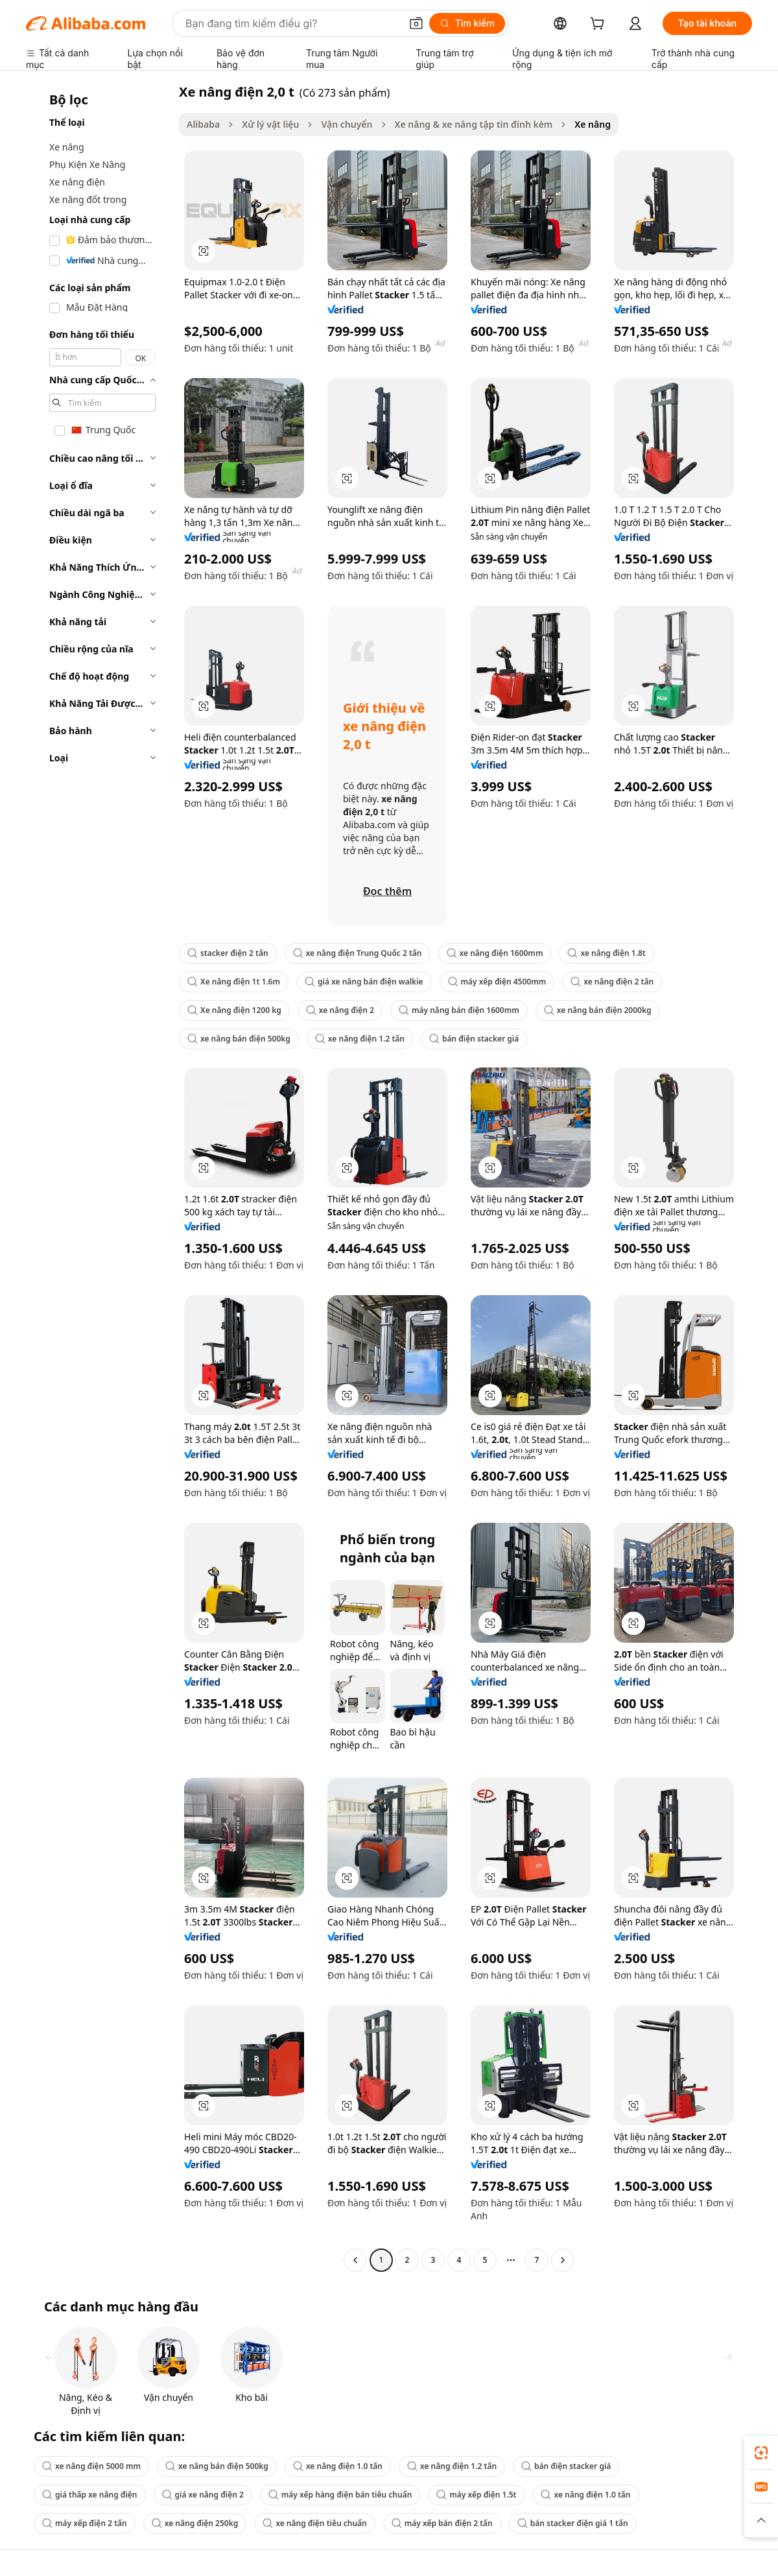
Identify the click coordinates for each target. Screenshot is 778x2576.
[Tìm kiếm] (467, 23)
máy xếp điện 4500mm (497, 981)
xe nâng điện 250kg (195, 2523)
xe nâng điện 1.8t (606, 953)
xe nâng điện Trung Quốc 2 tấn (357, 953)
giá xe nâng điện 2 (203, 2494)
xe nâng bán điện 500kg (238, 1038)
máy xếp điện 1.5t (476, 2494)
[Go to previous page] (355, 2260)
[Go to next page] (562, 2260)
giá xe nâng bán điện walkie (364, 981)
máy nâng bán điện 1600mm (459, 1010)
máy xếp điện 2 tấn (84, 2523)
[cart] (599, 24)
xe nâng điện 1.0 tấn (338, 2466)
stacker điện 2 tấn (227, 953)
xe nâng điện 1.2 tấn (360, 1038)
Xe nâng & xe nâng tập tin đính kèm (474, 124)
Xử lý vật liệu (270, 124)
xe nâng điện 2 (340, 1010)
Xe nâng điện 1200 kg (234, 1010)
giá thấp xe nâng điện (89, 2494)
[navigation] (98, 1177)
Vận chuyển (346, 124)
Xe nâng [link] (592, 124)
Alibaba (203, 124)
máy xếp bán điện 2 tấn (442, 2523)
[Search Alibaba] (291, 23)
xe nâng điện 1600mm (495, 953)
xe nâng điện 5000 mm (91, 2466)
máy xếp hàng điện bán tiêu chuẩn (340, 2494)
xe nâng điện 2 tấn (612, 981)
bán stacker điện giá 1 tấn (572, 2523)
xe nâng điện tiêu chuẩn (314, 2523)
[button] (416, 23)
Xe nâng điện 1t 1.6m (233, 981)
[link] (761, 2453)
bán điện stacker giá (474, 1038)
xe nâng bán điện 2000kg (598, 1010)
